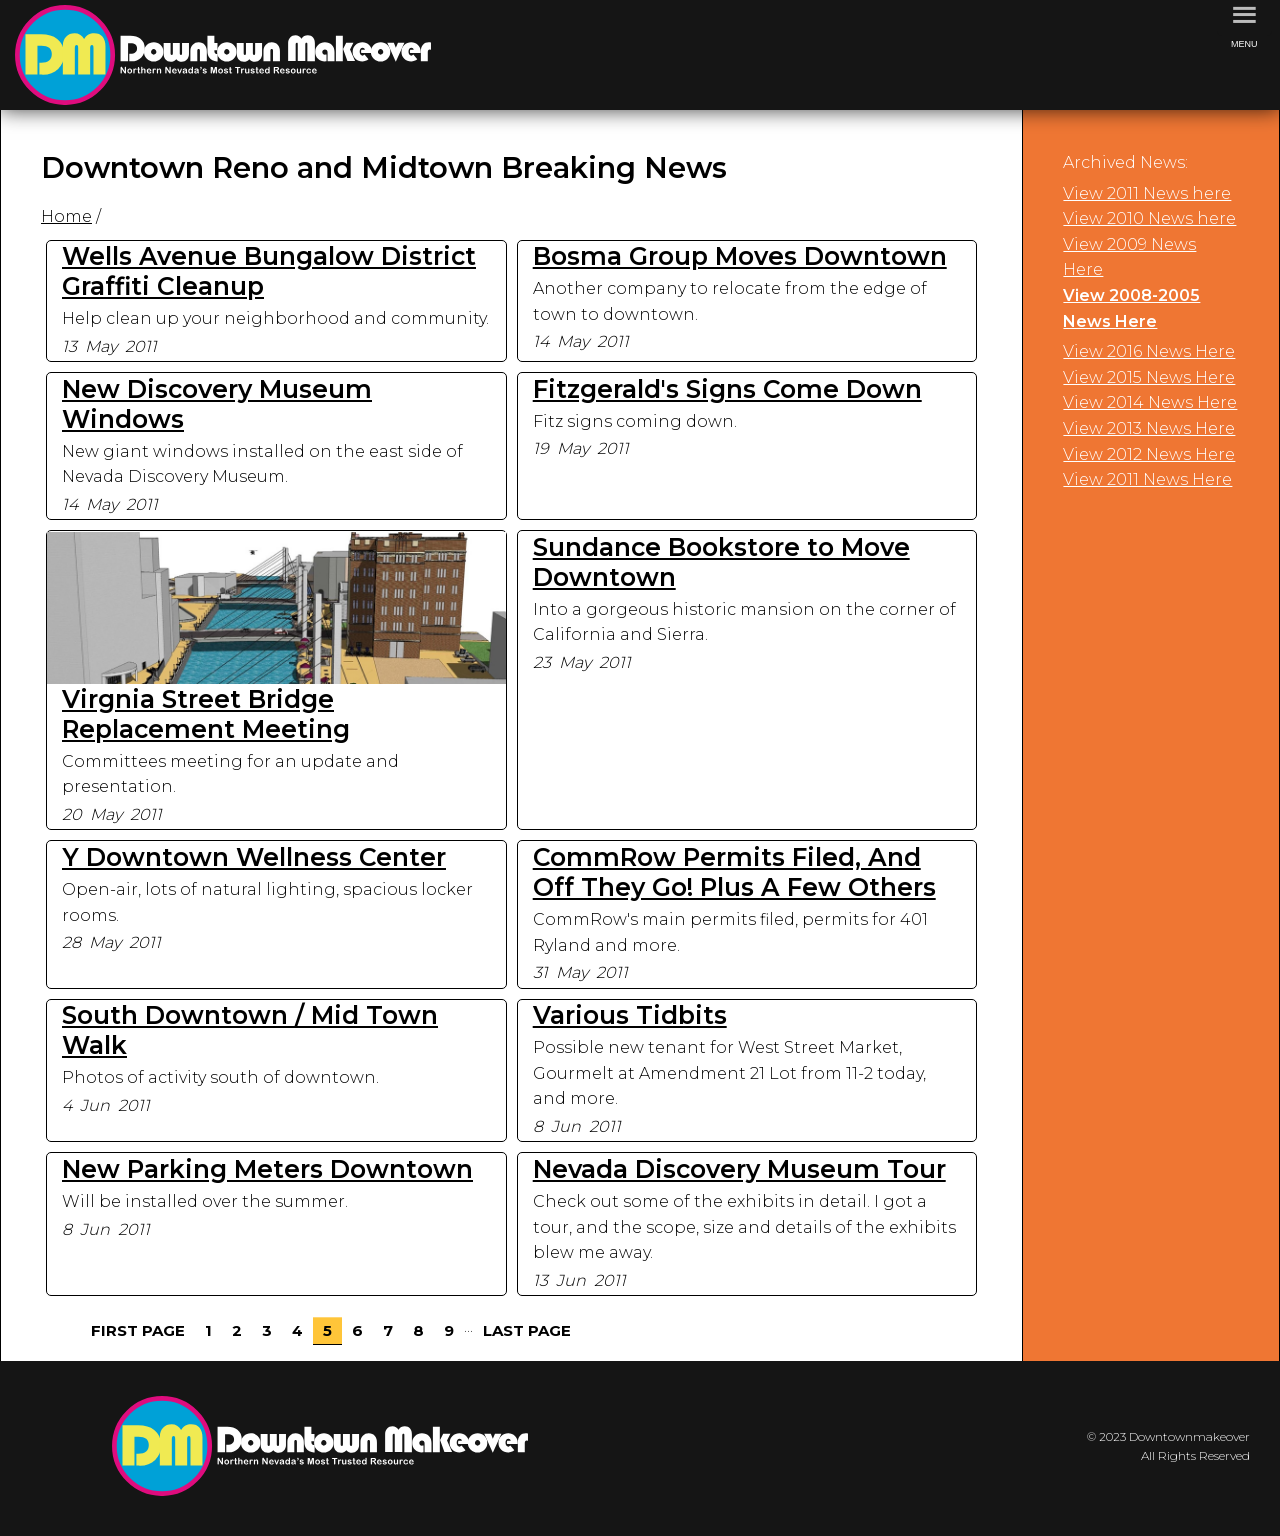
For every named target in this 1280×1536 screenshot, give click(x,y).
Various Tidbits (630, 1015)
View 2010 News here (1149, 218)
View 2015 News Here (1149, 377)
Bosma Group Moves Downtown (740, 256)
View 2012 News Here (1149, 454)
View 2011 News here (1147, 193)
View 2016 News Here (1149, 351)
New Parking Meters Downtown (267, 1169)
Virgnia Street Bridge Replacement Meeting (206, 714)
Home (66, 216)
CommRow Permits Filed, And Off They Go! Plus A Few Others (734, 872)
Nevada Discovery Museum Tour (739, 1169)
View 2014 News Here (1150, 402)
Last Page (527, 1330)
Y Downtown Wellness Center (254, 857)
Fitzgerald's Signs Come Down (727, 389)
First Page (138, 1330)
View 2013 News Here (1149, 428)
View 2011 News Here (1147, 479)
